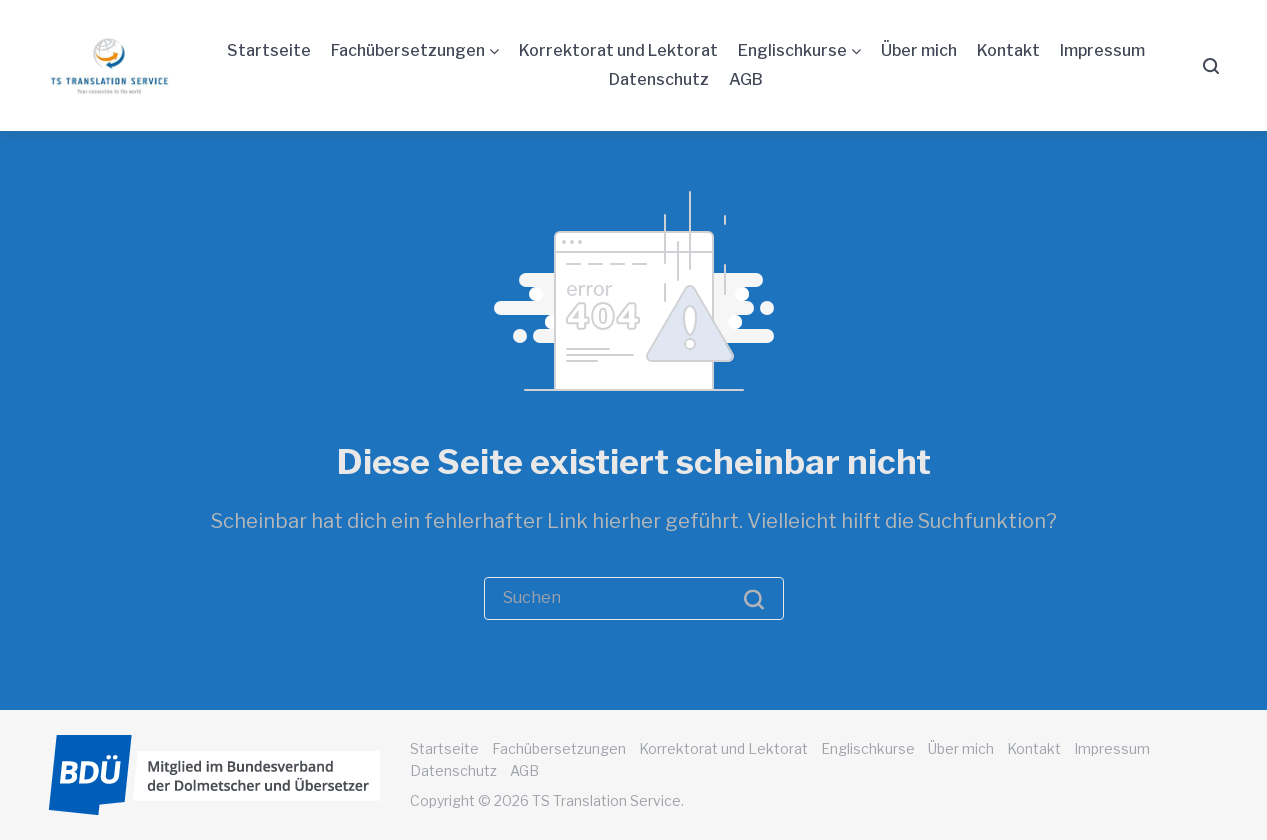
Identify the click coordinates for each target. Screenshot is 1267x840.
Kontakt (1008, 50)
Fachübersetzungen (408, 50)
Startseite (269, 50)
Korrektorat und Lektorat (618, 50)
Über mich (919, 50)
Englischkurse (792, 50)
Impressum (1102, 50)
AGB (746, 79)
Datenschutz (659, 79)
